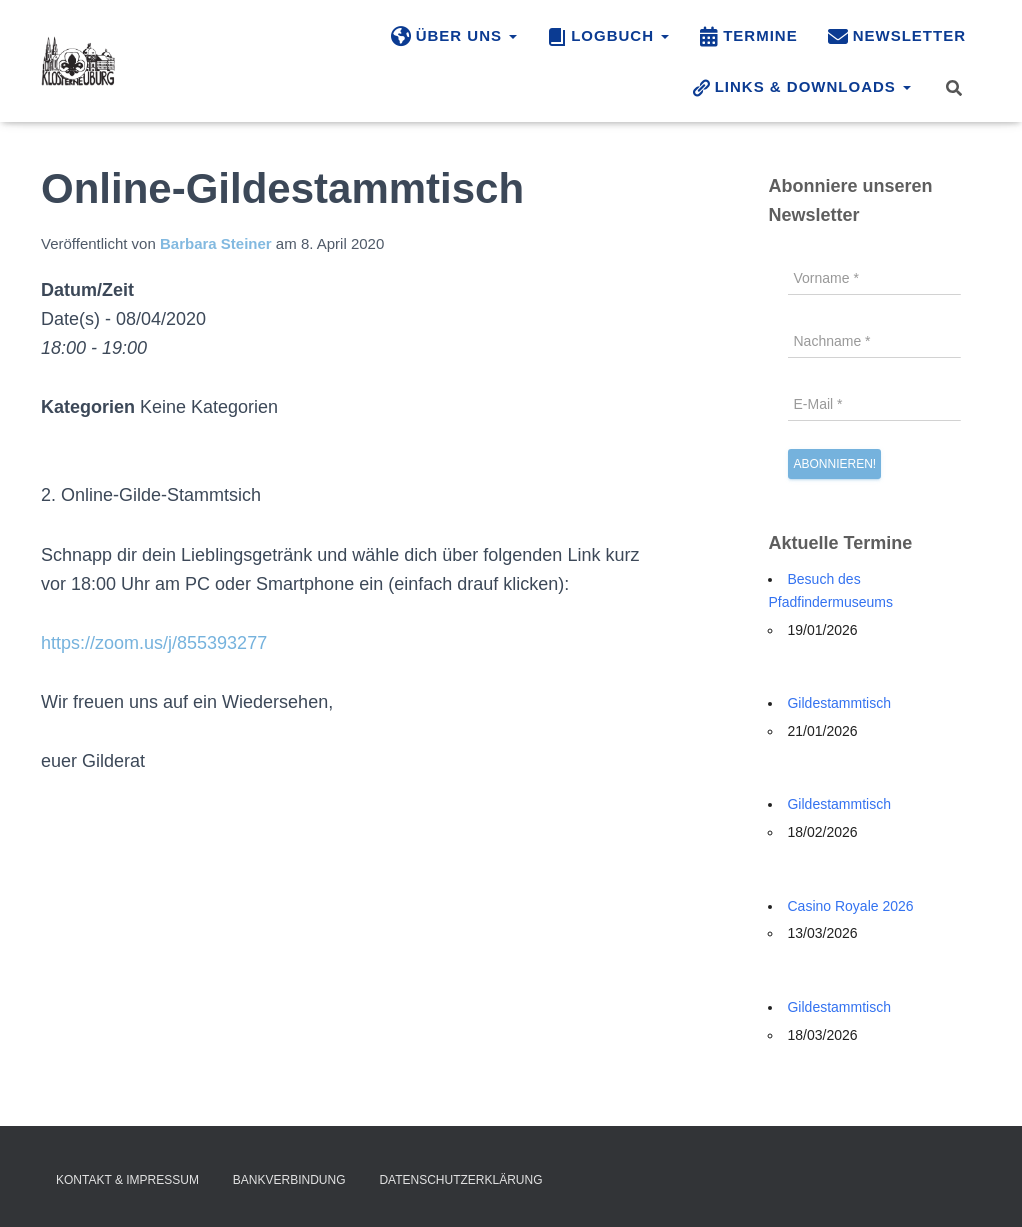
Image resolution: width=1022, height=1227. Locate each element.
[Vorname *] (874, 278)
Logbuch (608, 37)
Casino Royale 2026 (850, 906)
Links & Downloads (801, 88)
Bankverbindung (289, 1180)
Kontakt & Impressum (127, 1180)
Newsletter (897, 37)
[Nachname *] (874, 341)
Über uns (454, 37)
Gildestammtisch (838, 703)
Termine (748, 37)
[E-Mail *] (874, 404)
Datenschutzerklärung (460, 1180)
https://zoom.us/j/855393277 (154, 643)
